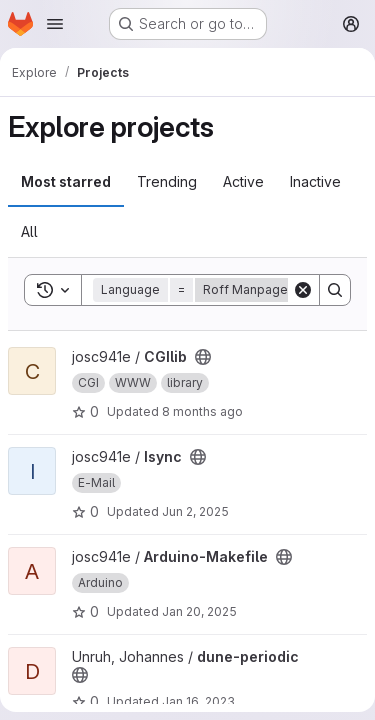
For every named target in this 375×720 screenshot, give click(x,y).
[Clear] (303, 290)
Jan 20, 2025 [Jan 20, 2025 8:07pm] (199, 611)
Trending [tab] (167, 181)
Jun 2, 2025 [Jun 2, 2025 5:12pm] (195, 511)
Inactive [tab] (315, 181)
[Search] (335, 290)
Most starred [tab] (66, 181)
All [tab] (29, 231)
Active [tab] (243, 181)
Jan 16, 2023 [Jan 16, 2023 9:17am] (198, 701)
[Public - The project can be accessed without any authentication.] (203, 357)
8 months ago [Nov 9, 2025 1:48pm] (202, 411)
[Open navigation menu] (55, 24)
